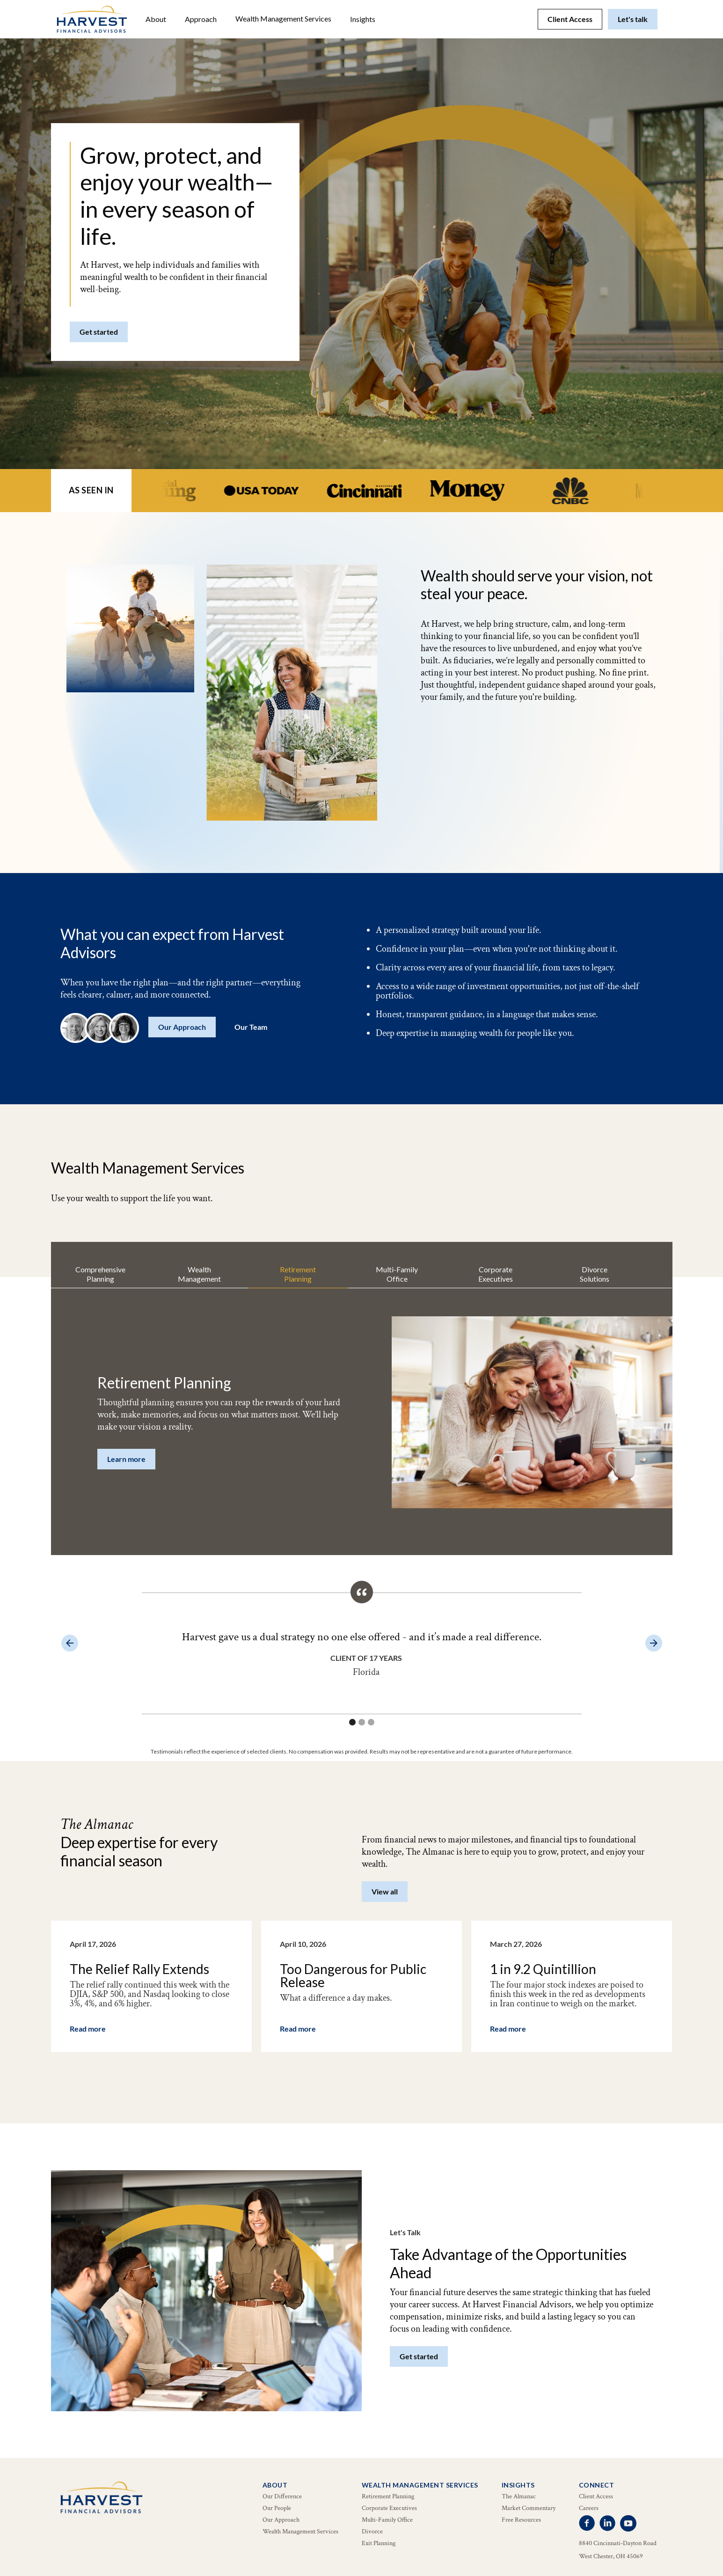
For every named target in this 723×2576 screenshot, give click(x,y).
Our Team (250, 1026)
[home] (92, 19)
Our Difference (282, 2496)
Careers (589, 2508)
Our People (277, 2508)
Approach (201, 19)
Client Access (570, 19)
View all (385, 1891)
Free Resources (521, 2520)
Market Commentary (528, 2508)
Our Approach (182, 1026)
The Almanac (519, 2496)
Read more (88, 2028)
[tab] (100, 1274)
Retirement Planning (388, 2496)
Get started (99, 331)
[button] (155, 19)
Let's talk (633, 19)
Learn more (126, 1458)
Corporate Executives (389, 2508)
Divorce (372, 2531)
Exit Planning (378, 2543)
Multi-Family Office (387, 2520)
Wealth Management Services (283, 18)
